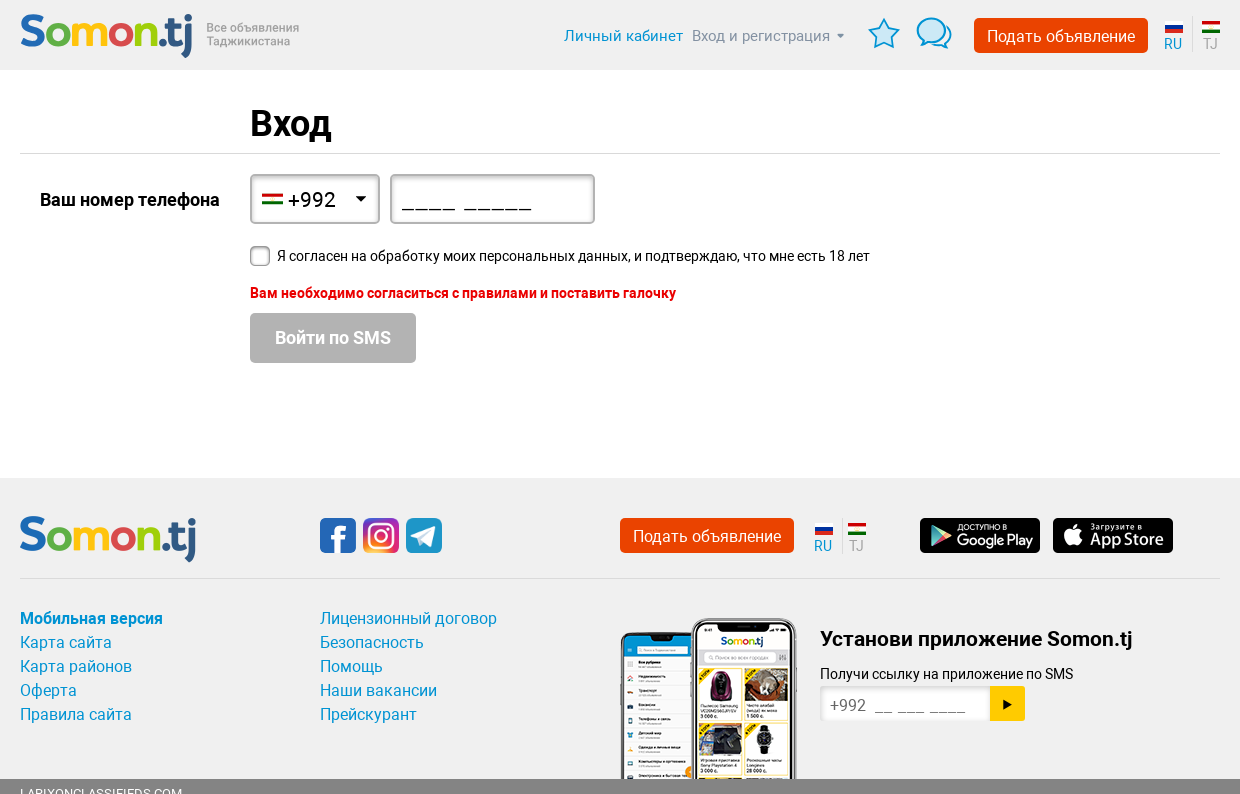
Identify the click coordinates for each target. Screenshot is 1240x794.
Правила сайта (76, 714)
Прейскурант (368, 714)
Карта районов (76, 666)
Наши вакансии (378, 690)
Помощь (351, 666)
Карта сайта (66, 642)
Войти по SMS (333, 337)
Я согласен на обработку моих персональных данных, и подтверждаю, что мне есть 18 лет (573, 256)
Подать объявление (1061, 36)
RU (1173, 44)
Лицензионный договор (408, 618)
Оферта (48, 690)
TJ (1210, 44)
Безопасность (372, 642)
